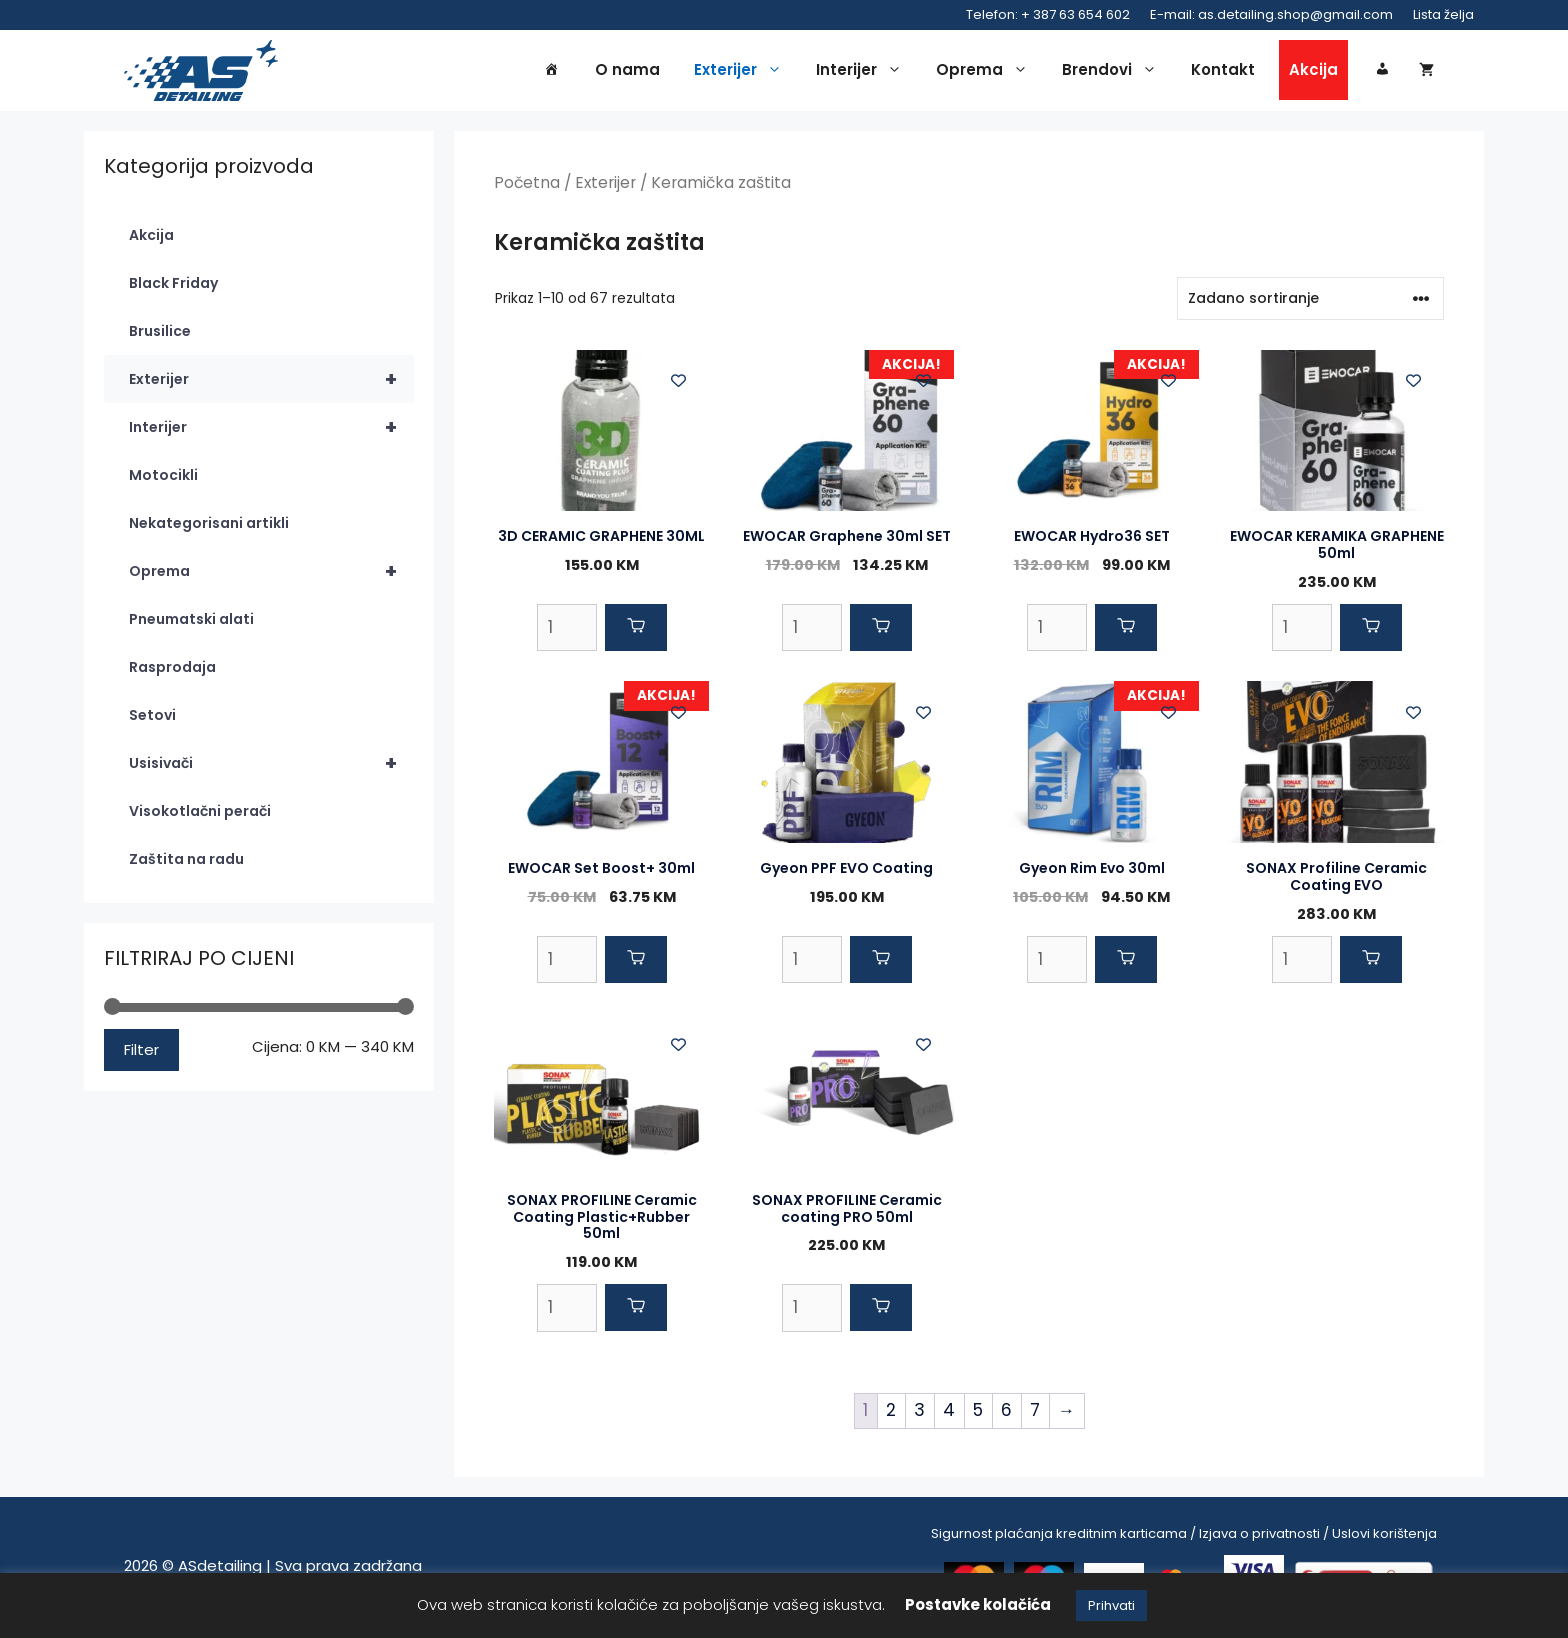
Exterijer (743, 72)
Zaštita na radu (186, 863)
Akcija (1313, 71)
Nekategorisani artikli (209, 527)
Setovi (152, 719)
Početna (527, 186)
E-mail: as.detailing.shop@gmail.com (1271, 14)
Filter (141, 1052)
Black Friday (173, 287)
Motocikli (163, 479)
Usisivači (271, 767)
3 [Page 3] (919, 1413)
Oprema (987, 72)
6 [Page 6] (1006, 1413)
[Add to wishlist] (678, 383)
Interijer (864, 72)
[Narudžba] (1310, 301)
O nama (627, 71)
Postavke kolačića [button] (978, 1604)
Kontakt (1223, 71)
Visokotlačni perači (200, 815)
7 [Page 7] (1035, 1413)
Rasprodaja (172, 671)
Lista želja (1443, 14)
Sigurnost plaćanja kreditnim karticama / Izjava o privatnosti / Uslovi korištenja (1184, 1536)
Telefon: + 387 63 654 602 (1048, 14)
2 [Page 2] (891, 1413)
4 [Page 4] (949, 1413)
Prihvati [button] (1111, 1605)
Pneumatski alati (191, 623)
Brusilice (160, 335)
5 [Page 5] (978, 1413)
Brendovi (1114, 72)
